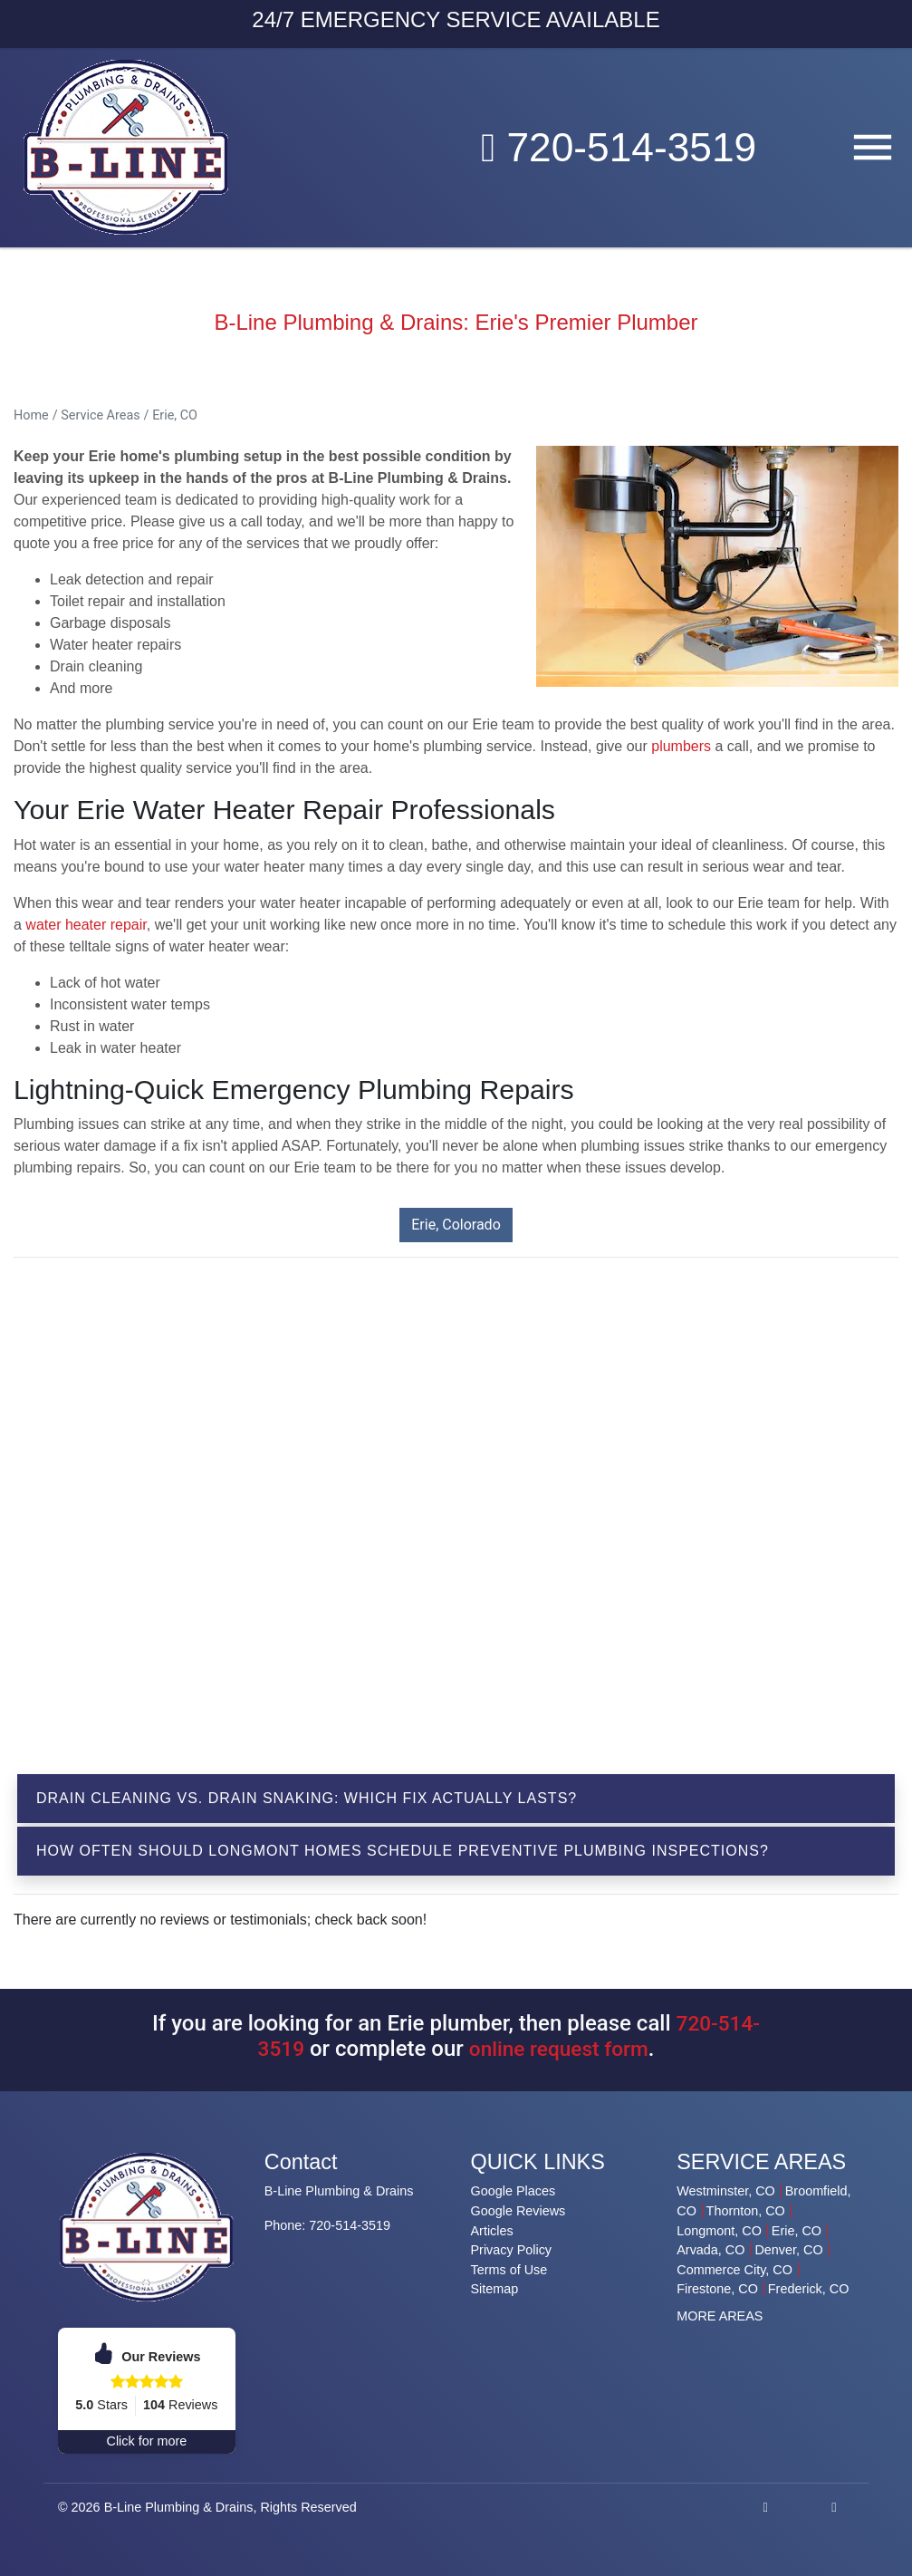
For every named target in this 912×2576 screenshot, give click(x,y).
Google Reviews (518, 2211)
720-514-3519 (606, 147)
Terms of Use (509, 2269)
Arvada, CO (710, 2250)
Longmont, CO (719, 2231)
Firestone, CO (717, 2289)
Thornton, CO (745, 2211)
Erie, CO (174, 415)
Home (31, 415)
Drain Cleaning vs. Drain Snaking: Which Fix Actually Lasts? (306, 1798)
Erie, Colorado (456, 1224)
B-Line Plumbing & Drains (179, 2507)
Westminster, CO (725, 2191)
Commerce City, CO (734, 2269)
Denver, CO (788, 2250)
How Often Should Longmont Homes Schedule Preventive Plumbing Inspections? (402, 1850)
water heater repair (85, 924)
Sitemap (495, 2289)
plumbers (681, 746)
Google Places (513, 2191)
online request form (560, 2048)
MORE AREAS (720, 2316)
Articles (492, 2231)
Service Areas (100, 415)
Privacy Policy (511, 2250)
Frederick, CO (809, 2289)
